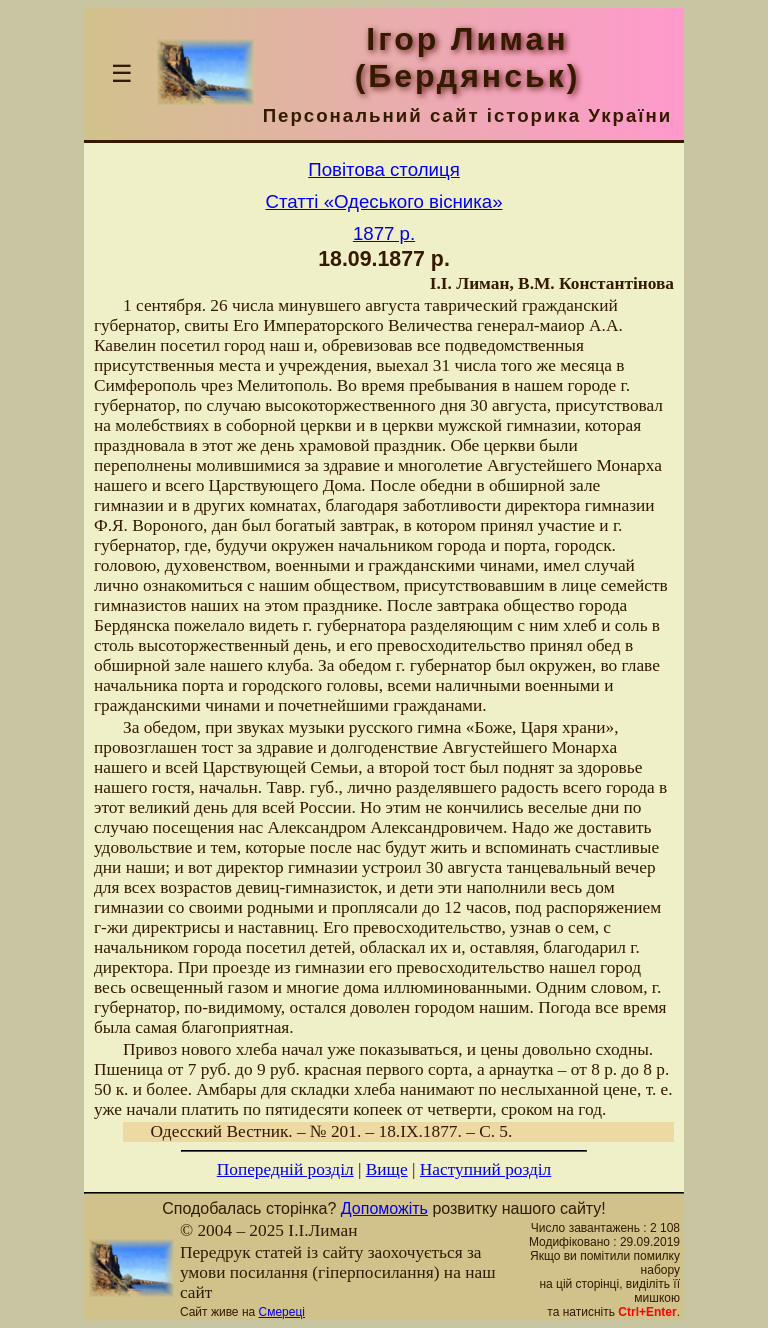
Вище (387, 1169)
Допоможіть (384, 1208)
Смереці (282, 1312)
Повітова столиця (384, 169)
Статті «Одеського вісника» (383, 201)
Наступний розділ (485, 1169)
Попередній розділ (285, 1169)
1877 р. (384, 233)
